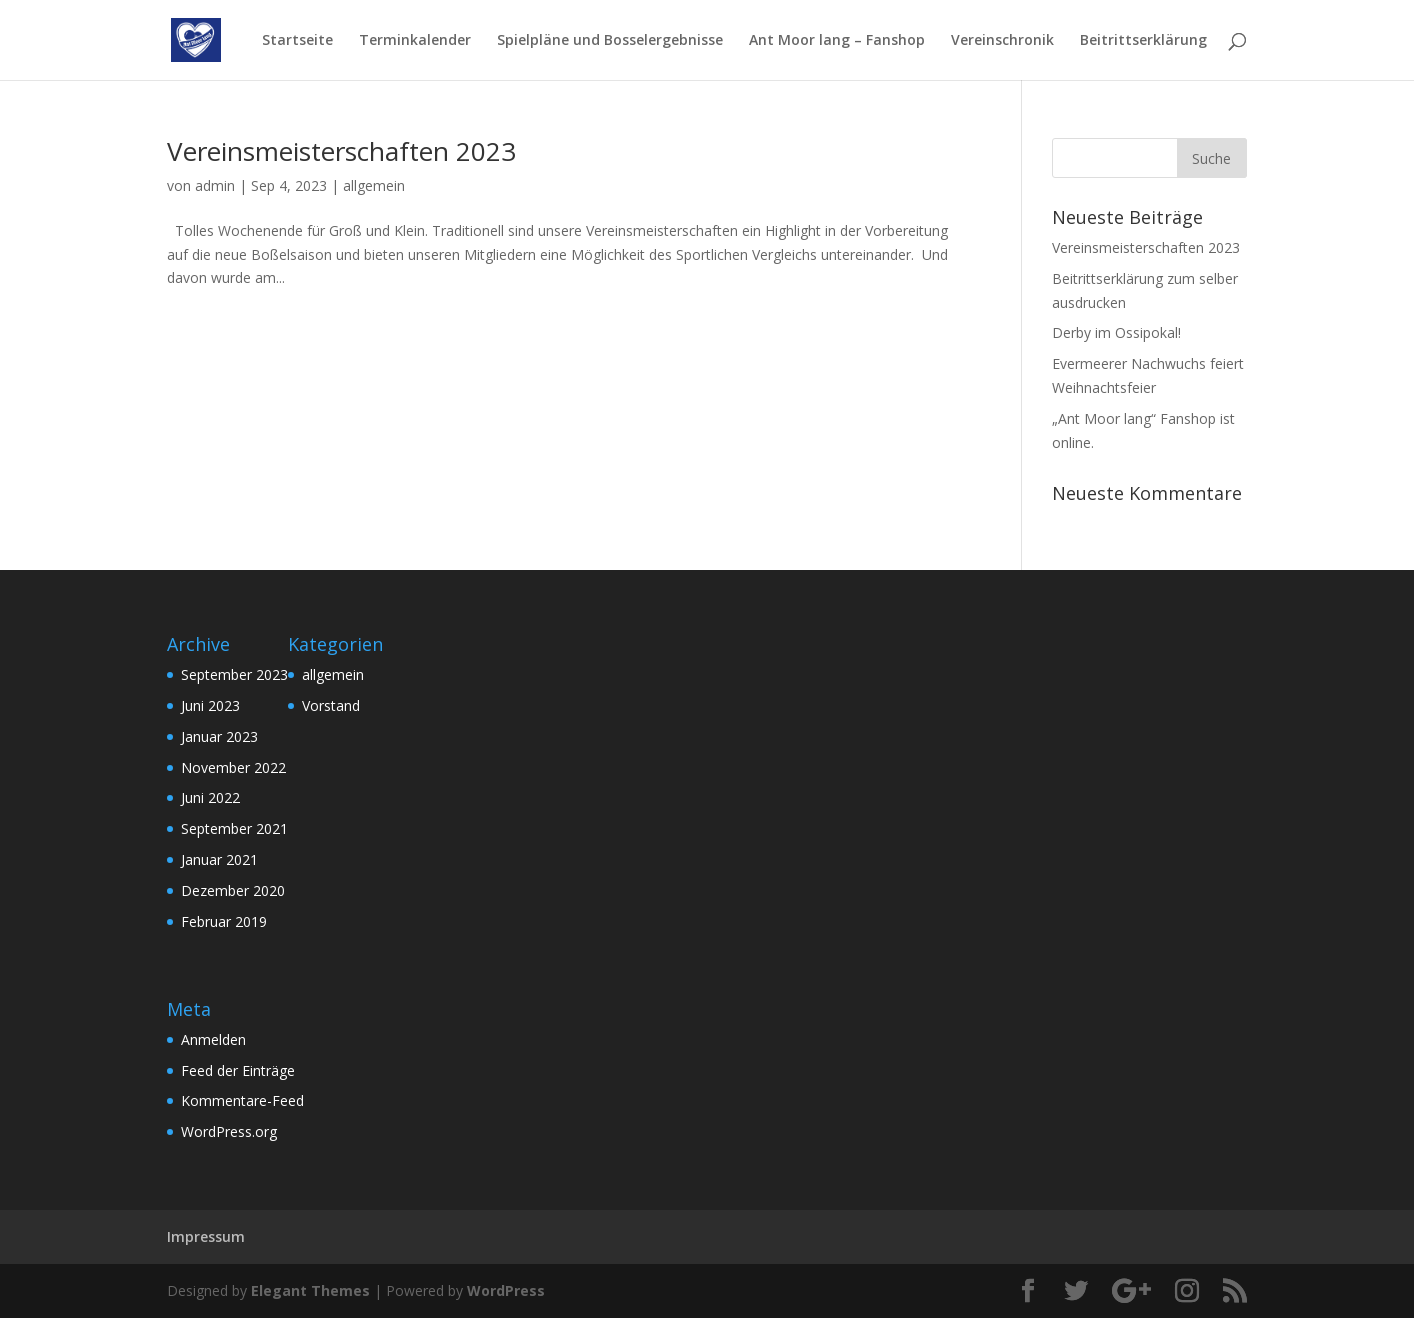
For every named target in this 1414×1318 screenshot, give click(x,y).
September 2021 (234, 828)
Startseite (297, 41)
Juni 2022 (210, 797)
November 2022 (233, 767)
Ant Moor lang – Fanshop (837, 41)
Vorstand (331, 705)
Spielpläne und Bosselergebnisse (610, 41)
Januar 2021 (219, 859)
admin (215, 185)
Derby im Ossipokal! (1116, 332)
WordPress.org (229, 1131)
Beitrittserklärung (1143, 41)
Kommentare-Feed (242, 1100)
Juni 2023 (210, 705)
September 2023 (234, 674)
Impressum (206, 1236)
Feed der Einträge (238, 1070)
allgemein (374, 185)
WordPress (506, 1290)
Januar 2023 (219, 736)
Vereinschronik (1002, 41)
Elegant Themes (310, 1290)
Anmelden (213, 1039)
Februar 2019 (224, 921)
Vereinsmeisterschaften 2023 (341, 151)
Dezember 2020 (233, 890)
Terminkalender (415, 41)
